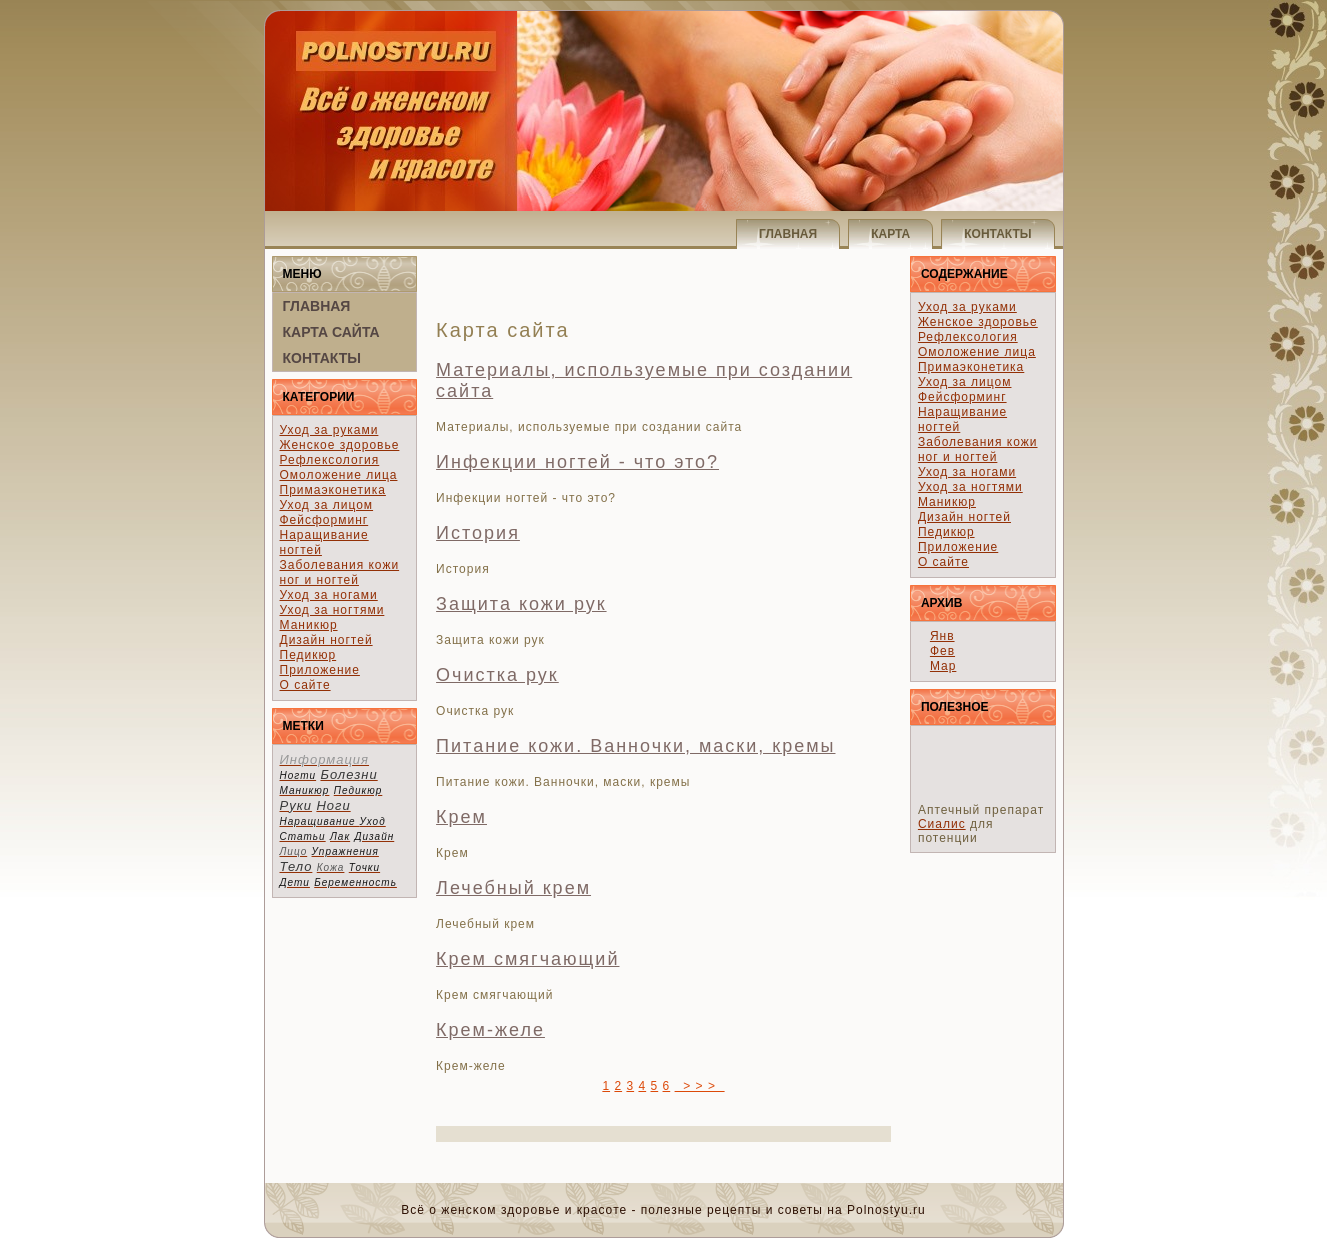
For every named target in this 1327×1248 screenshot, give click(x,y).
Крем (461, 817)
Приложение (320, 670)
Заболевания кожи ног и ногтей (340, 572)
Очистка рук (497, 675)
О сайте (305, 685)
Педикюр (308, 655)
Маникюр (309, 625)
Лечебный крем (513, 888)
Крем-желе (490, 1030)
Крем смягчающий (527, 959)
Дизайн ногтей (326, 640)
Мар (943, 666)
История (478, 533)
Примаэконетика (333, 490)
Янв (942, 636)
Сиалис (942, 824)
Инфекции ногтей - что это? (577, 462)
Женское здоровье (340, 445)
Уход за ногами (329, 595)
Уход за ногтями (332, 610)
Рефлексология (330, 460)
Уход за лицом (327, 505)
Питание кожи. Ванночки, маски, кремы (635, 746)
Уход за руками (329, 430)
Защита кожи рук (521, 604)
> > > (700, 1086)
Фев (942, 651)
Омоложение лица (339, 475)
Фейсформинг (324, 520)
